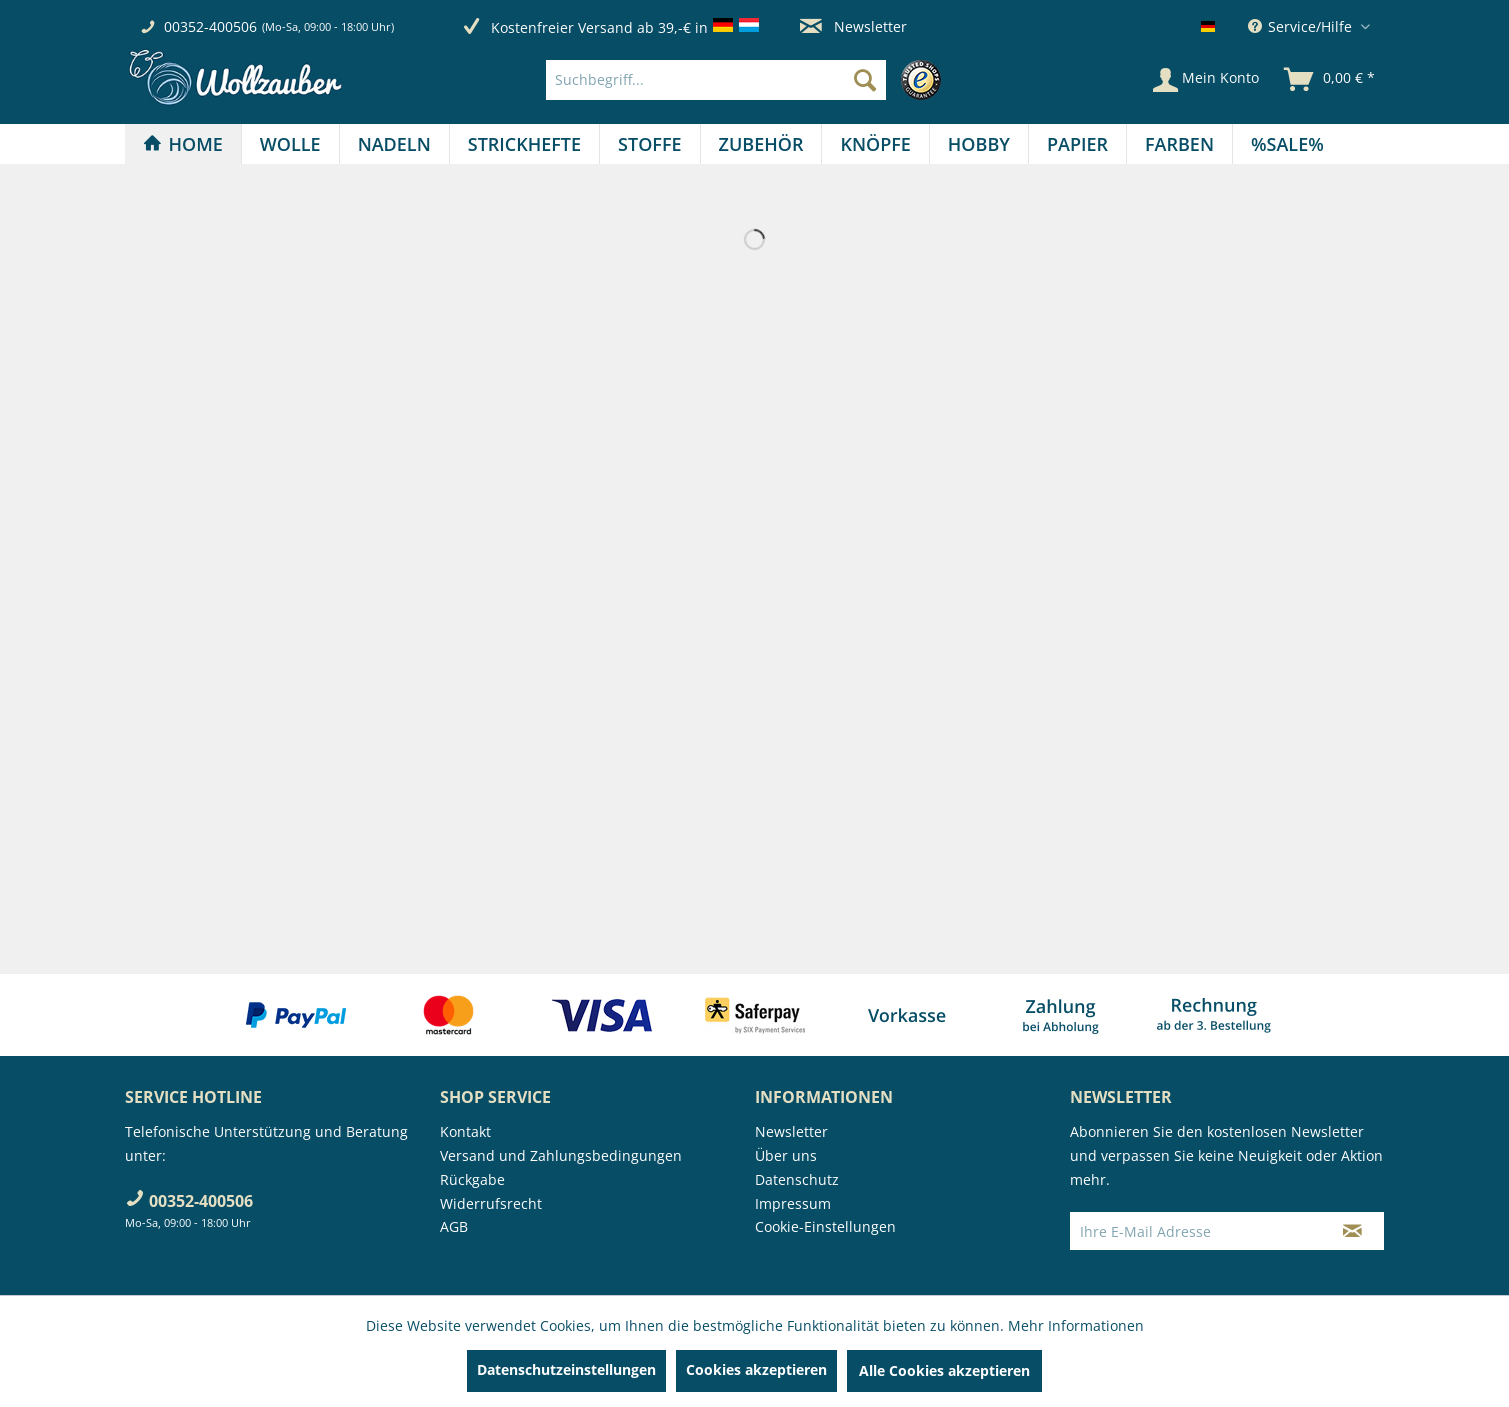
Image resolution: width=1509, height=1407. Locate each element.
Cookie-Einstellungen (825, 1226)
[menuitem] (748, 80)
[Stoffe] (649, 144)
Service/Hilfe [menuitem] (1302, 26)
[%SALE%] (1287, 144)
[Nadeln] (394, 144)
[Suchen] (865, 80)
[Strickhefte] (524, 144)
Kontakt (465, 1131)
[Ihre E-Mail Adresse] (1196, 1231)
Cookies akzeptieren (756, 1369)
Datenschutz (797, 1179)
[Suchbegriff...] (716, 80)
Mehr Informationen (1076, 1325)
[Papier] (1077, 144)
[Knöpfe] (875, 144)
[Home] (183, 144)
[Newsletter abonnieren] (1352, 1231)
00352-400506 (210, 26)
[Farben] (1179, 144)
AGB (454, 1226)
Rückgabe (472, 1179)
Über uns (786, 1155)
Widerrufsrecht (491, 1203)
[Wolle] (290, 144)
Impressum (793, 1203)
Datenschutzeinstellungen (566, 1369)
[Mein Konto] (1206, 80)
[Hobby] (979, 144)
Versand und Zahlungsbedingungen (561, 1155)
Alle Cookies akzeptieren (944, 1370)
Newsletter (853, 26)
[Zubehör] (761, 144)
